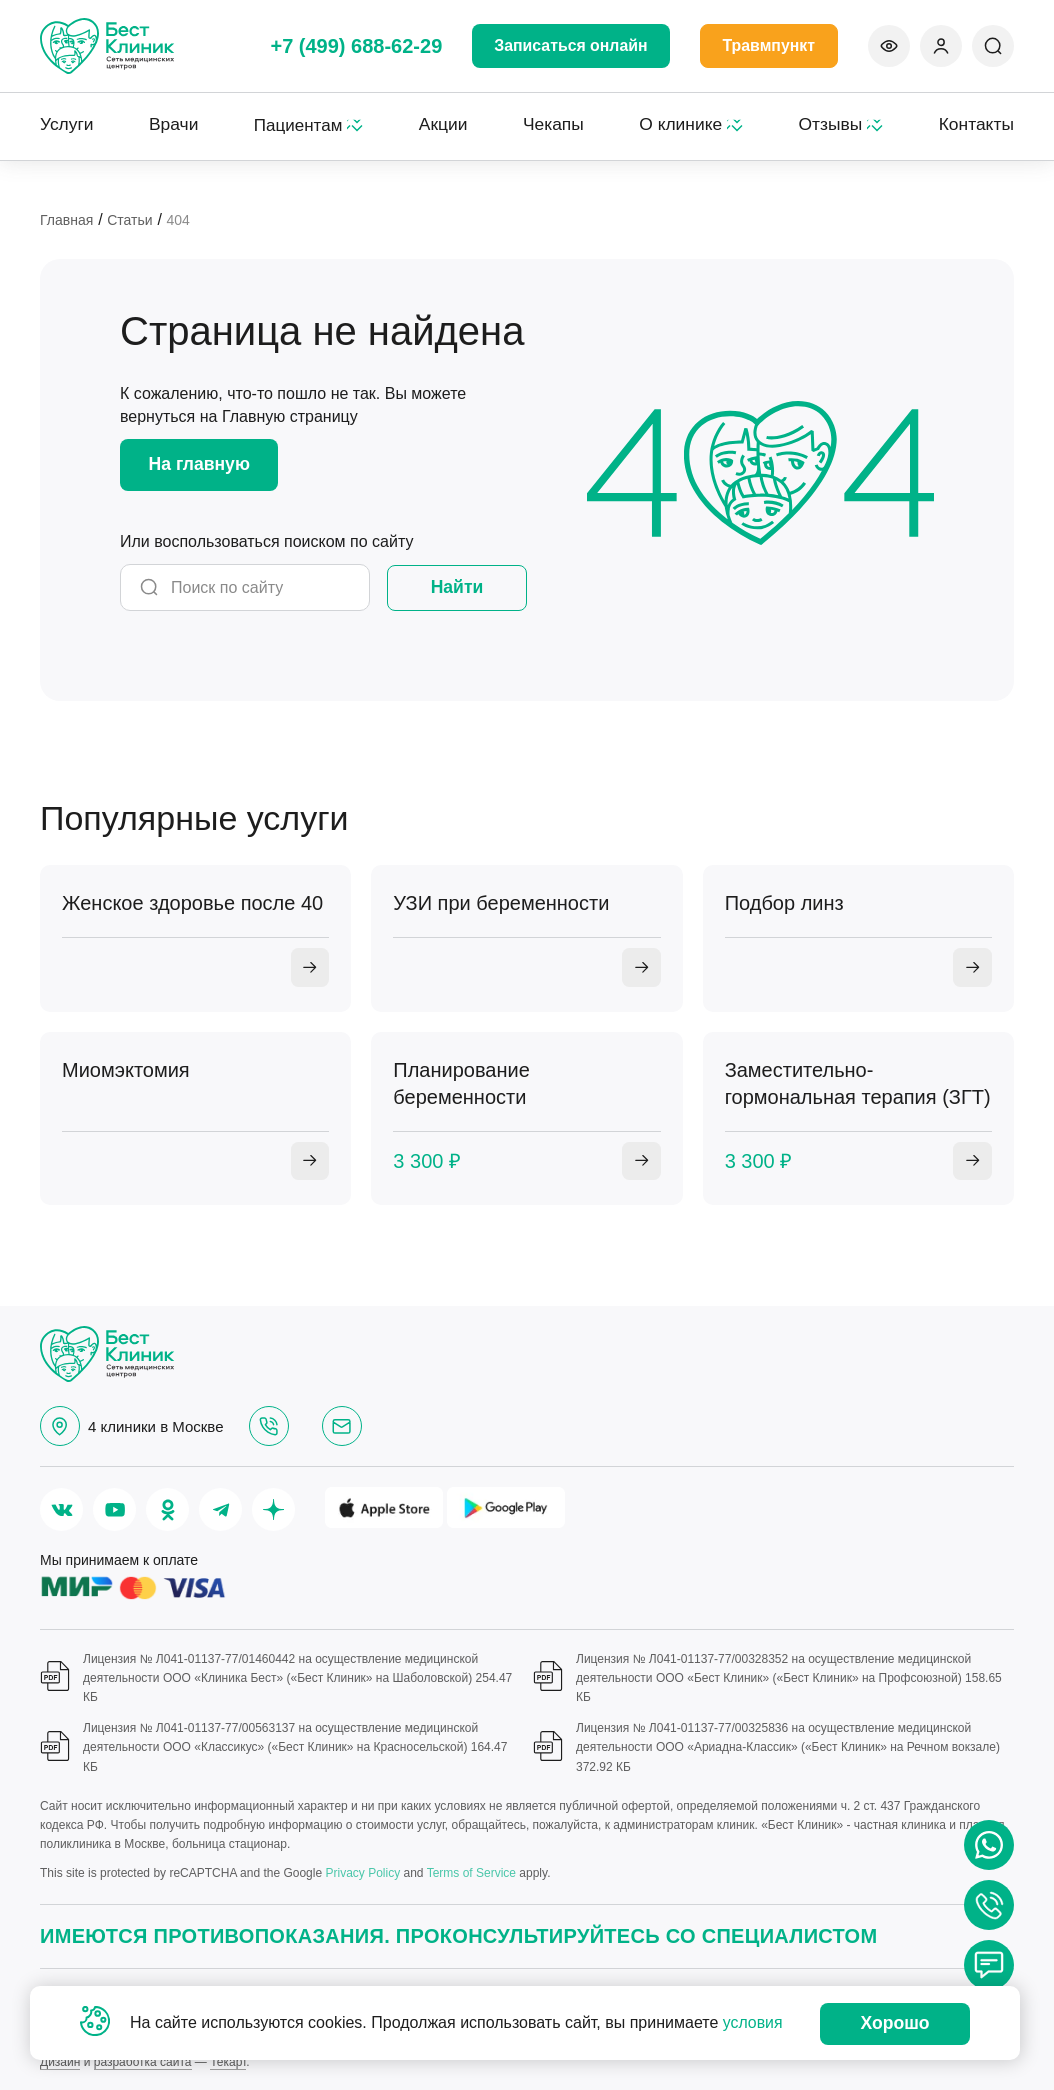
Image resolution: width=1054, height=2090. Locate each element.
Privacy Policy (362, 1874)
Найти (457, 586)
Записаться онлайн (569, 45)
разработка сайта (143, 2062)
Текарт (228, 2062)
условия (753, 2023)
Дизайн (60, 2062)
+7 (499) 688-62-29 (354, 46)
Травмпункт (768, 45)
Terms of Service (471, 1874)
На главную (202, 462)
